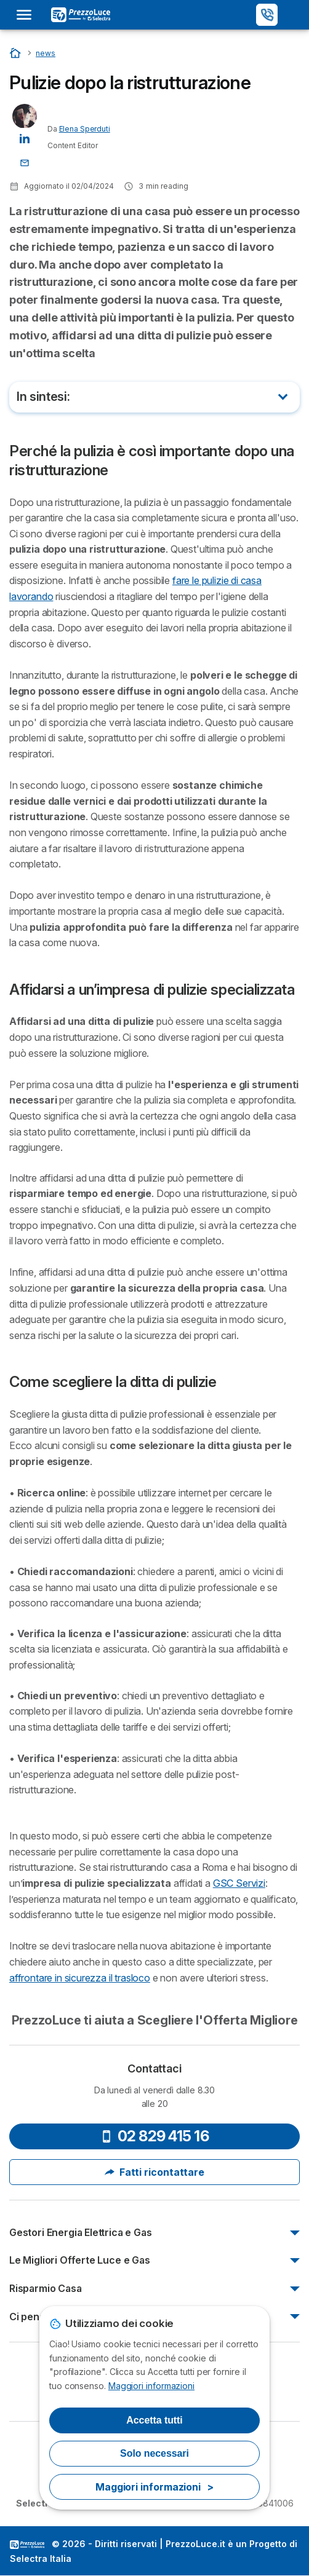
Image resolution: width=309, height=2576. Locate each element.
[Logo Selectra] (80, 14)
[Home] (16, 52)
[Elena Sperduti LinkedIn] (25, 137)
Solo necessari (154, 2453)
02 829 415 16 (154, 2136)
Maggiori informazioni (151, 2385)
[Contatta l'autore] (25, 161)
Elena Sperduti (84, 128)
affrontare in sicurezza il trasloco (79, 1978)
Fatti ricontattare (154, 2172)
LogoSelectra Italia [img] (27, 2544)
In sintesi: (43, 396)
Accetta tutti (154, 2420)
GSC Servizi (239, 1883)
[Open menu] (27, 15)
